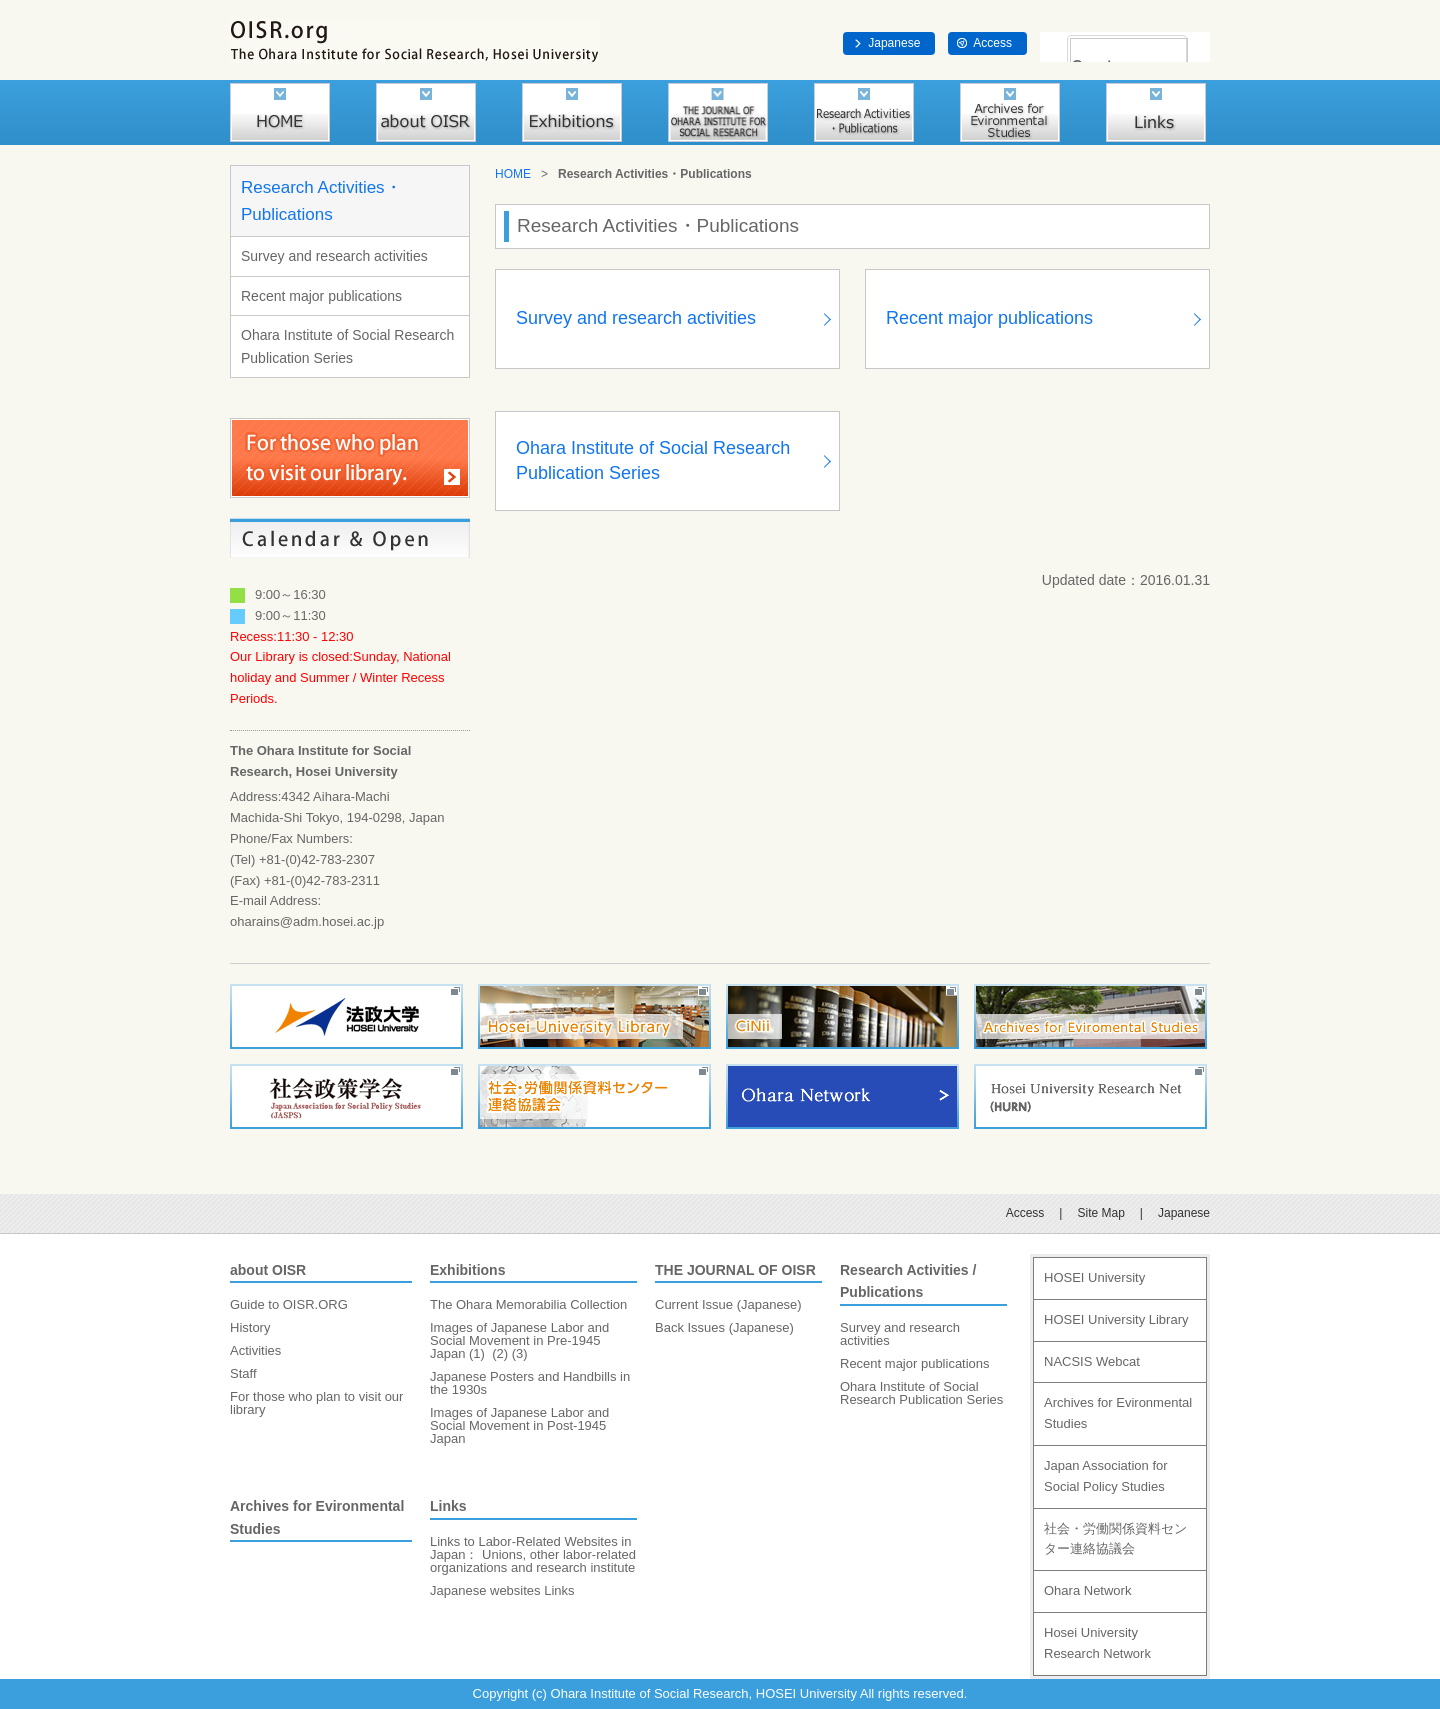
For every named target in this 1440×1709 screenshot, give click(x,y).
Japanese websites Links (502, 1590)
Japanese (894, 43)
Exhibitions (467, 1270)
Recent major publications (321, 296)
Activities (255, 1350)
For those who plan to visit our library (316, 1403)
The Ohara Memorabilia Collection (528, 1304)
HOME (513, 174)
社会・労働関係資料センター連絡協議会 (1115, 1539)
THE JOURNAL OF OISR (735, 1270)
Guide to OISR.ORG (289, 1304)
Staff (243, 1373)
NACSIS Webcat (1092, 1361)
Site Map (1100, 1213)
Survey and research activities (334, 256)
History (250, 1327)
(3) (520, 1353)
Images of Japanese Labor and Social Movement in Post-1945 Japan (519, 1425)
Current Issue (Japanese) (728, 1304)
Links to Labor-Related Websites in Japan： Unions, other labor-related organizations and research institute (533, 1554)
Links (448, 1506)
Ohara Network (1087, 1590)
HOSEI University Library (1116, 1319)
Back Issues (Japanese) (724, 1327)
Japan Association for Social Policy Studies (1106, 1476)
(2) (500, 1353)
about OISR (268, 1270)
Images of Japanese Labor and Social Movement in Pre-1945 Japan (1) (519, 1340)
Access (992, 43)
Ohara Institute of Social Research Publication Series (347, 346)
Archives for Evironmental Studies (1118, 1413)
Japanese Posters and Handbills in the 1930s (530, 1383)
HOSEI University (1094, 1277)
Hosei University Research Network (1097, 1643)
